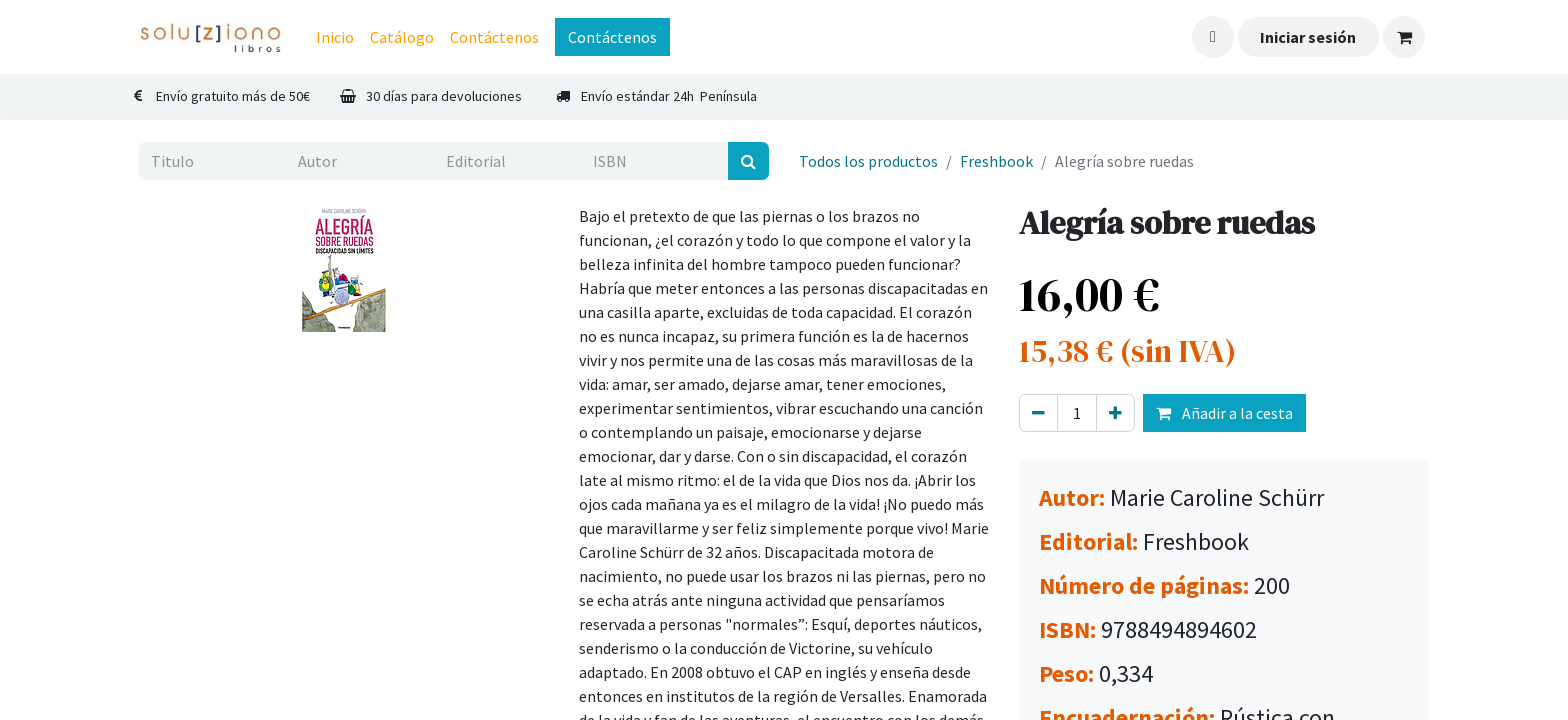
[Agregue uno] (1115, 413)
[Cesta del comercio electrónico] (1404, 37)
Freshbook (996, 161)
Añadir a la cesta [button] (1224, 413)
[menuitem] (335, 37)
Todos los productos (868, 161)
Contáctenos (612, 37)
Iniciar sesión (1308, 37)
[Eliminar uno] (1038, 413)
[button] (1213, 37)
